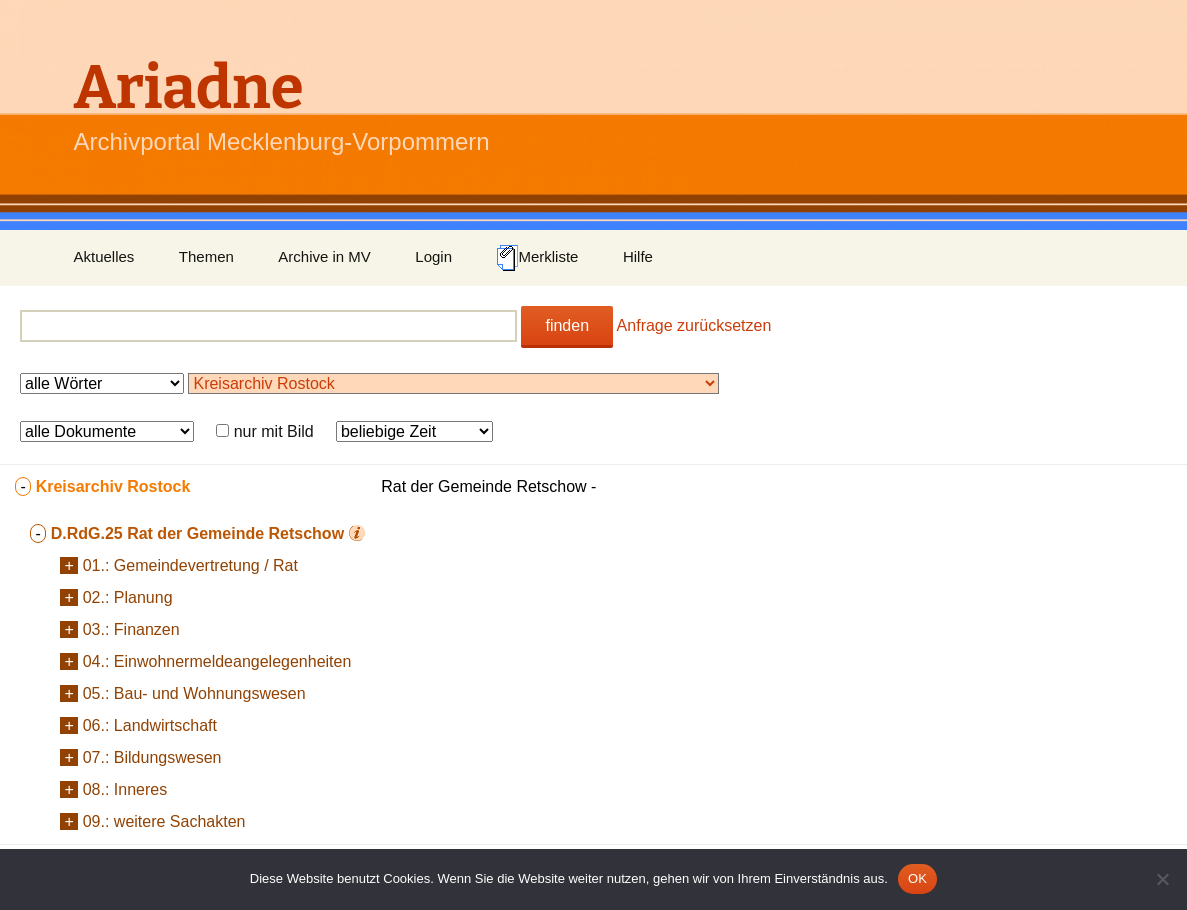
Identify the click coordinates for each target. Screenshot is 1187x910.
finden (567, 325)
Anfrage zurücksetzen (694, 325)
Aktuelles (104, 256)
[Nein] (1162, 879)
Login (433, 256)
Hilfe (638, 256)
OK (917, 878)
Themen (206, 256)
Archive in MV (324, 256)
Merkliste (537, 258)
